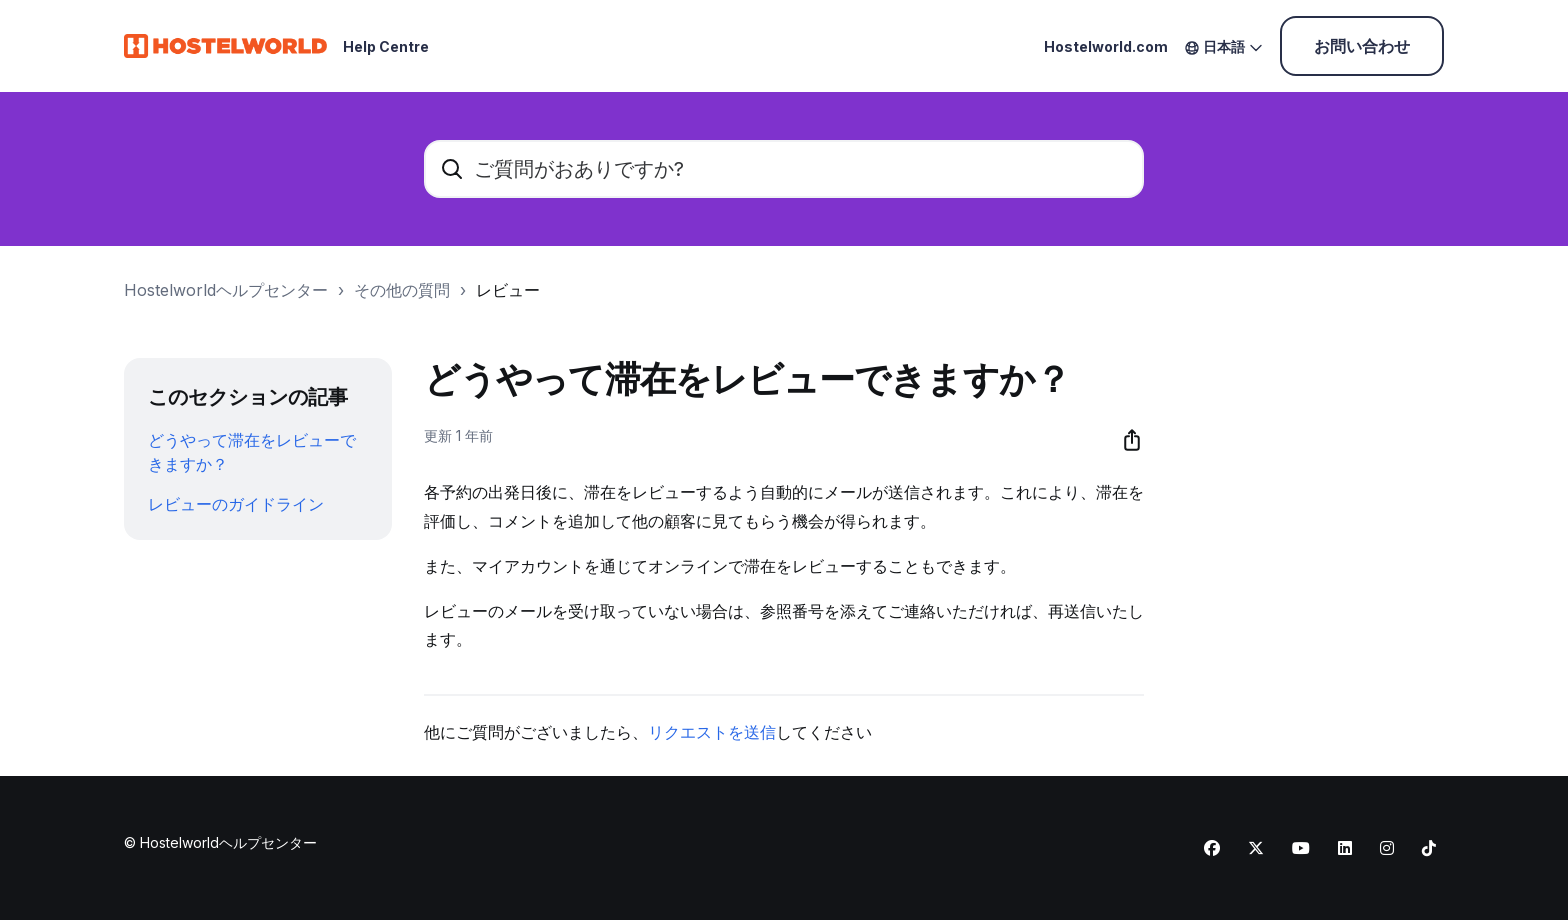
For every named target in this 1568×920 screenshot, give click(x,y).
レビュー (508, 290)
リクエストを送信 (712, 732)
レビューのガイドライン (236, 504)
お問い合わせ (1362, 46)
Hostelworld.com (1106, 46)
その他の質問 (402, 290)
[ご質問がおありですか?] (784, 169)
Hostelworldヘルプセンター (226, 290)
